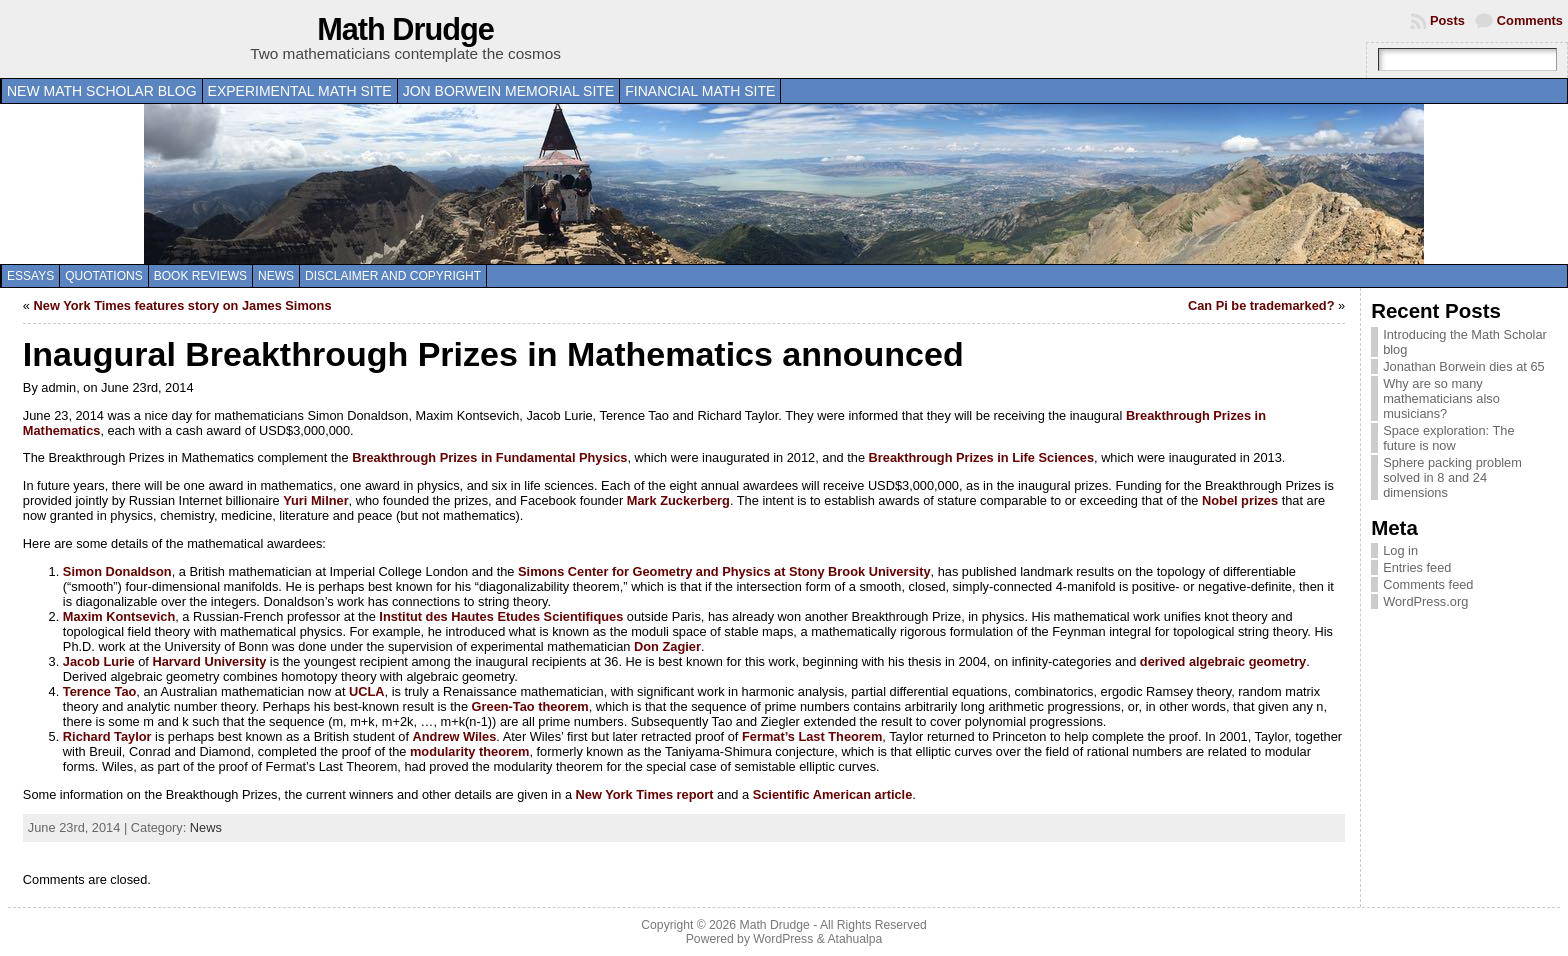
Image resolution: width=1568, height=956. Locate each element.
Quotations (104, 276)
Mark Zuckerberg (678, 500)
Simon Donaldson (117, 571)
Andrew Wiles (455, 736)
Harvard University (209, 661)
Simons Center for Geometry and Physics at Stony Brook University (724, 571)
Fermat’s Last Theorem (812, 736)
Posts (1447, 20)
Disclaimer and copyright (393, 276)
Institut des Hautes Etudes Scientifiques (501, 616)
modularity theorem (469, 751)
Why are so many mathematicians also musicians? (1441, 398)
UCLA (367, 691)
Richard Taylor (107, 736)
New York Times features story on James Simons (183, 305)
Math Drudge (405, 29)
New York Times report (645, 794)
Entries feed (1417, 567)
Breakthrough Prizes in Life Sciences (981, 457)
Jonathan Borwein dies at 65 (1464, 366)
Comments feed (1428, 584)
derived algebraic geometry (1223, 661)
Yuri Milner (315, 500)
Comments (1530, 20)
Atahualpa (854, 939)
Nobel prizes (1240, 500)
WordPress (783, 939)
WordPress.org (1425, 601)
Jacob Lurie (99, 661)
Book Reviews (200, 276)
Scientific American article (833, 794)
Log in (1400, 550)
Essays (30, 276)
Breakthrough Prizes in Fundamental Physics (489, 457)
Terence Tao (100, 691)
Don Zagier (667, 646)
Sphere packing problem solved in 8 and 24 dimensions (1452, 477)
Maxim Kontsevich (119, 616)
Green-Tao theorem (530, 706)
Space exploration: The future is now (1448, 438)
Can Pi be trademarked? (1261, 305)
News (276, 276)
